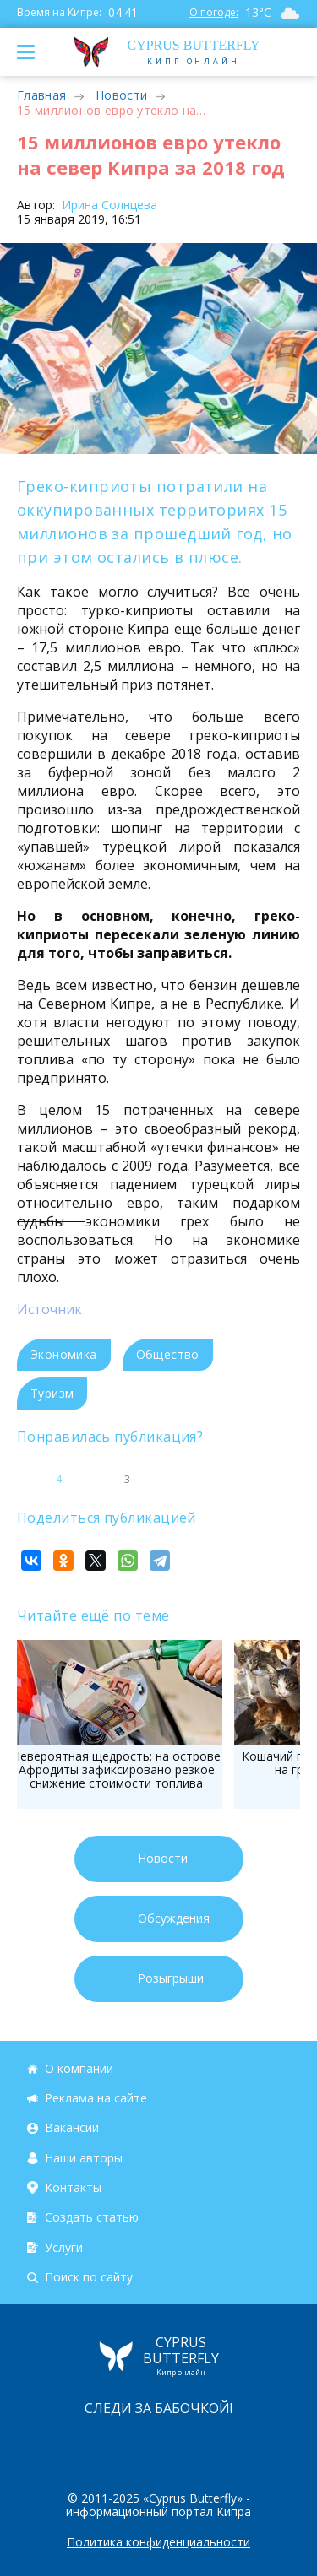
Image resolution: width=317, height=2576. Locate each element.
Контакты (73, 2187)
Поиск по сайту (89, 2277)
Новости (121, 95)
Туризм (52, 1393)
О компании (79, 2068)
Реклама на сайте (96, 2098)
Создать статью (92, 2218)
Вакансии (72, 2127)
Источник (49, 1309)
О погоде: (213, 12)
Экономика (63, 1354)
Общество (167, 1354)
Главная (41, 95)
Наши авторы (84, 2158)
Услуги (64, 2247)
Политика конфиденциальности (158, 2542)
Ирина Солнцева (107, 205)
